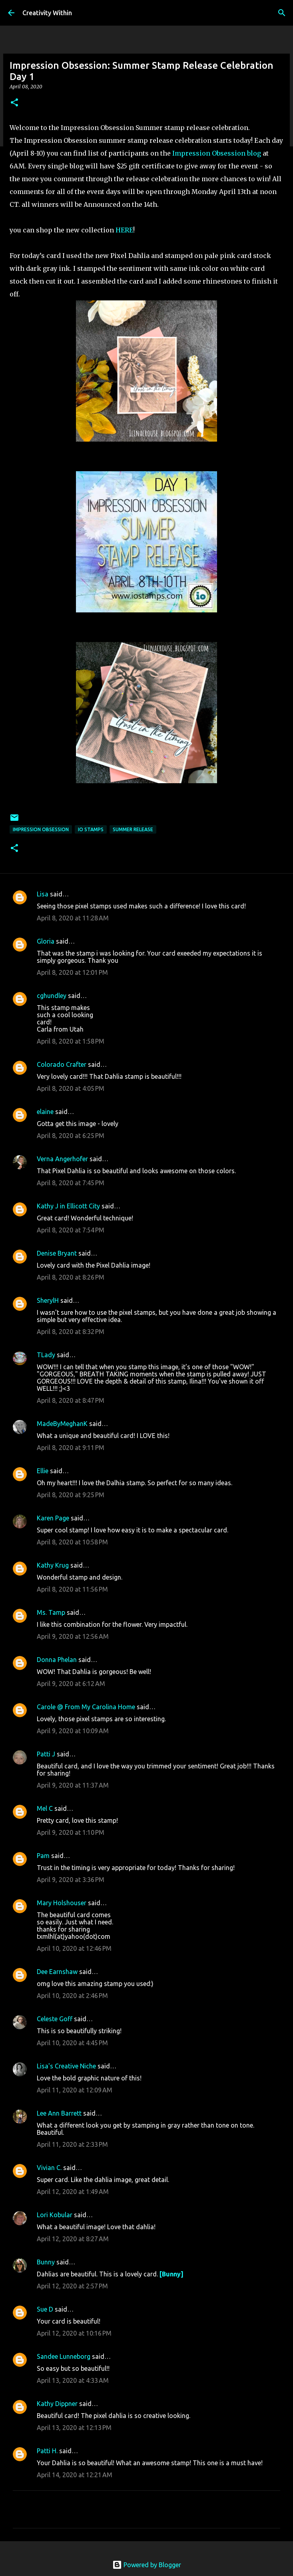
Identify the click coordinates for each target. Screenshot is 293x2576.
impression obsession (41, 829)
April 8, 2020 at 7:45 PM (70, 1182)
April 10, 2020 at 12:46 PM (74, 1948)
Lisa (42, 894)
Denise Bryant (57, 1253)
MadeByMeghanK (62, 1423)
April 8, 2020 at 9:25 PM (70, 1494)
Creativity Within (47, 12)
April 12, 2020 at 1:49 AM (73, 2191)
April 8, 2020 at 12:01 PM (72, 972)
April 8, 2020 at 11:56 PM (72, 1589)
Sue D (45, 2309)
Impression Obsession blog (216, 153)
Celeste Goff (54, 2018)
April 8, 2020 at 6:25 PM (70, 1135)
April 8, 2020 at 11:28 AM (73, 918)
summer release (133, 829)
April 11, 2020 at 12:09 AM (74, 2090)
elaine (45, 1111)
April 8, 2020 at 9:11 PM (70, 1447)
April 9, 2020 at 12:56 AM (73, 1636)
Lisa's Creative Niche (66, 2066)
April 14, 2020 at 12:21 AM (74, 2474)
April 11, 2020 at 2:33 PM (72, 2144)
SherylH (48, 1300)
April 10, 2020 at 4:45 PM (72, 2042)
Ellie (42, 1470)
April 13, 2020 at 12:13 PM (74, 2427)
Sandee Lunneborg (63, 2356)
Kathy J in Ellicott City (68, 1206)
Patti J (46, 1754)
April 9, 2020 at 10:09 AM (73, 1730)
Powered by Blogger (146, 2564)
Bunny (46, 2262)
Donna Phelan (57, 1659)
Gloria (45, 941)
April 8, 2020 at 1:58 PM (70, 1041)
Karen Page (53, 1518)
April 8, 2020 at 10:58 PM (72, 1542)
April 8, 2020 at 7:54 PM (70, 1230)
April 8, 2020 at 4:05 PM (70, 1088)
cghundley (51, 995)
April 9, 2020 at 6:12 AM (71, 1683)
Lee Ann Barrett (59, 2113)
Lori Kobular (54, 2214)
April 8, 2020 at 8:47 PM (70, 1400)
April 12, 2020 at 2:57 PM (72, 2286)
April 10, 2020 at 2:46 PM (72, 1995)
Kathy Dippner (57, 2403)
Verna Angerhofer (62, 1158)
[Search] (282, 12)
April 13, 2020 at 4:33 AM (73, 2380)
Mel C (45, 1808)
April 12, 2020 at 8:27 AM (73, 2238)
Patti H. (47, 2450)
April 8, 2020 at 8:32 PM (70, 1331)
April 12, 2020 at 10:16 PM (74, 2333)
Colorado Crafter (61, 1064)
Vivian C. (49, 2167)
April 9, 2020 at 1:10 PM (70, 1832)
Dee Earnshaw (57, 1971)
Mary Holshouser (61, 1902)
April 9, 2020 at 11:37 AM (73, 1785)
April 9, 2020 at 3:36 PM (70, 1879)
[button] (14, 103)
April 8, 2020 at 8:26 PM (70, 1277)
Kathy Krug (53, 1565)
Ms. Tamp (51, 1612)
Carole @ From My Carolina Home (86, 1706)
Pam (43, 1855)
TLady (46, 1354)
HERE (124, 230)
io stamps (91, 829)
